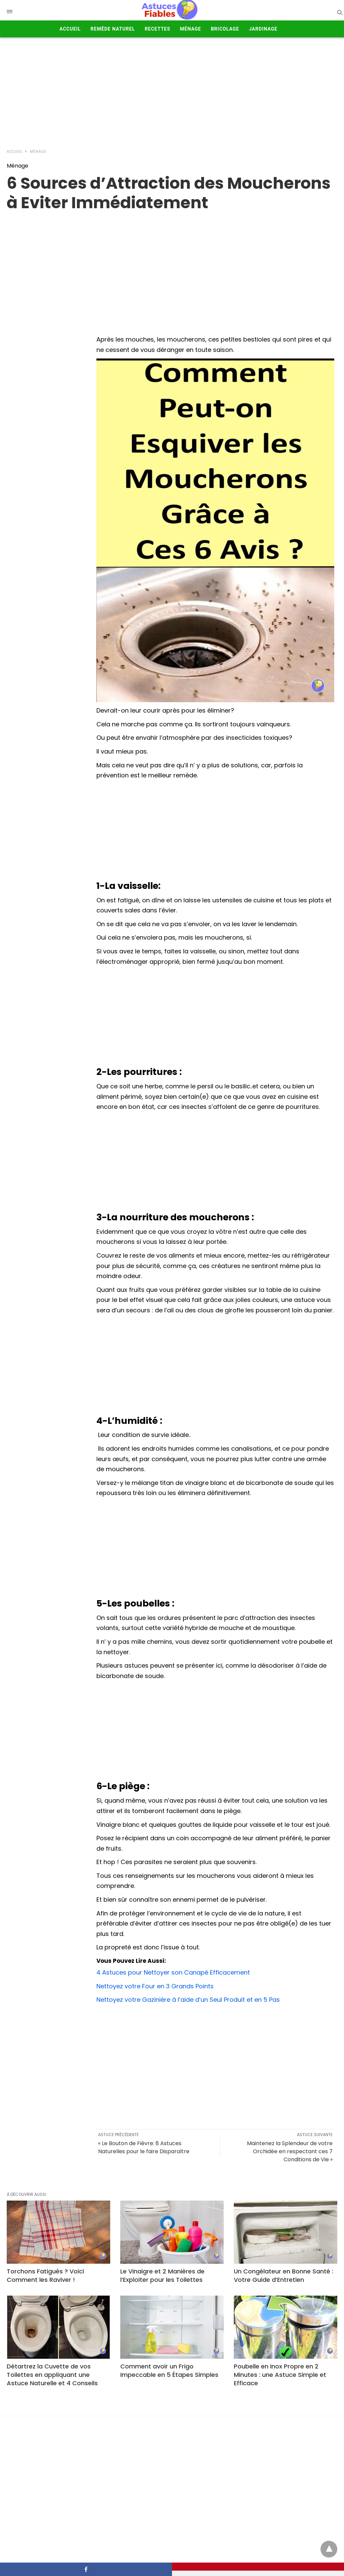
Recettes (157, 29)
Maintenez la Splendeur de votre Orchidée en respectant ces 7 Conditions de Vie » (290, 2151)
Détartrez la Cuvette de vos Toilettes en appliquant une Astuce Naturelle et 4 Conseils (52, 2374)
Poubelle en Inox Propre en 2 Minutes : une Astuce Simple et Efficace (280, 2374)
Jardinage (263, 29)
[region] (172, 266)
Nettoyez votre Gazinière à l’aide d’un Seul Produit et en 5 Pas (188, 1999)
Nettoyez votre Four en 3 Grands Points (155, 1986)
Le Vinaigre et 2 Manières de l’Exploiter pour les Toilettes (162, 2275)
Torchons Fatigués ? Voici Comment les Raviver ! (45, 2275)
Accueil (70, 29)
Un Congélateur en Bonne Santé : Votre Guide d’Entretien (283, 2275)
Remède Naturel (113, 29)
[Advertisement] (172, 91)
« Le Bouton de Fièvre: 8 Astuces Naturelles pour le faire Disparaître (143, 2147)
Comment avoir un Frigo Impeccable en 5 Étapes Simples (169, 2370)
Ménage (190, 29)
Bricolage (225, 29)
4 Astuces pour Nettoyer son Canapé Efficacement (173, 1972)
